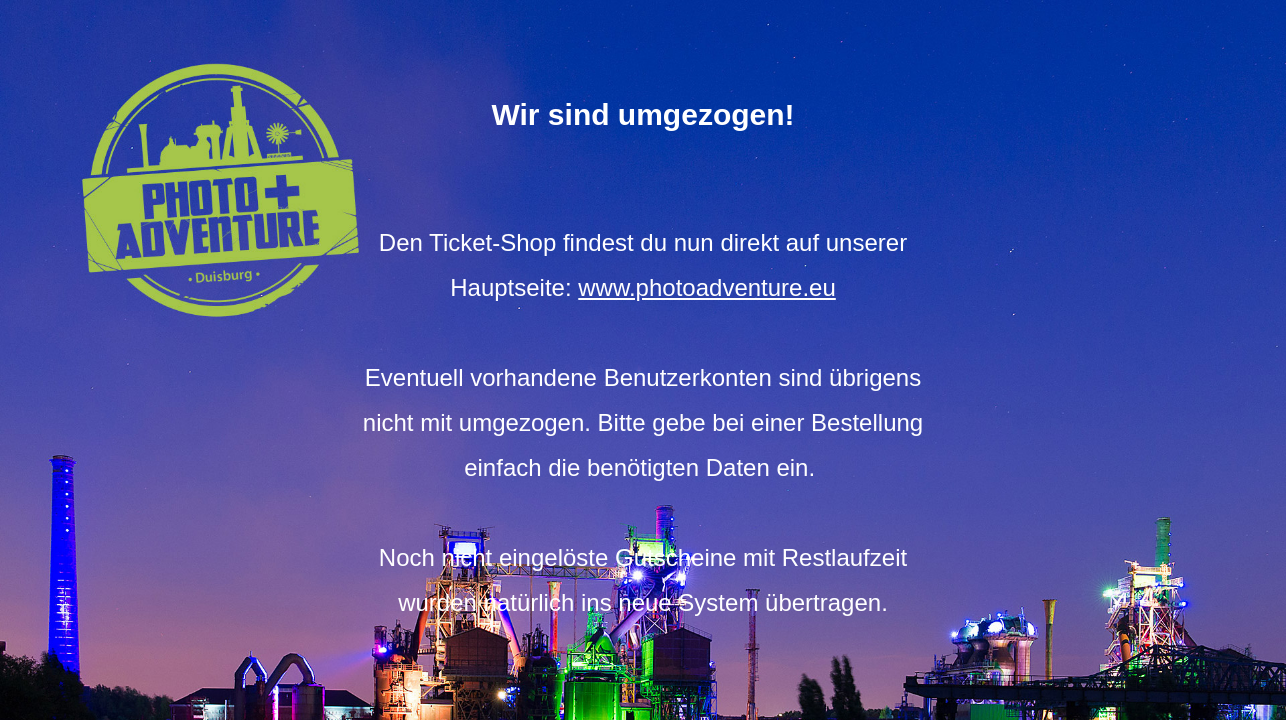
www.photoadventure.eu (707, 287)
